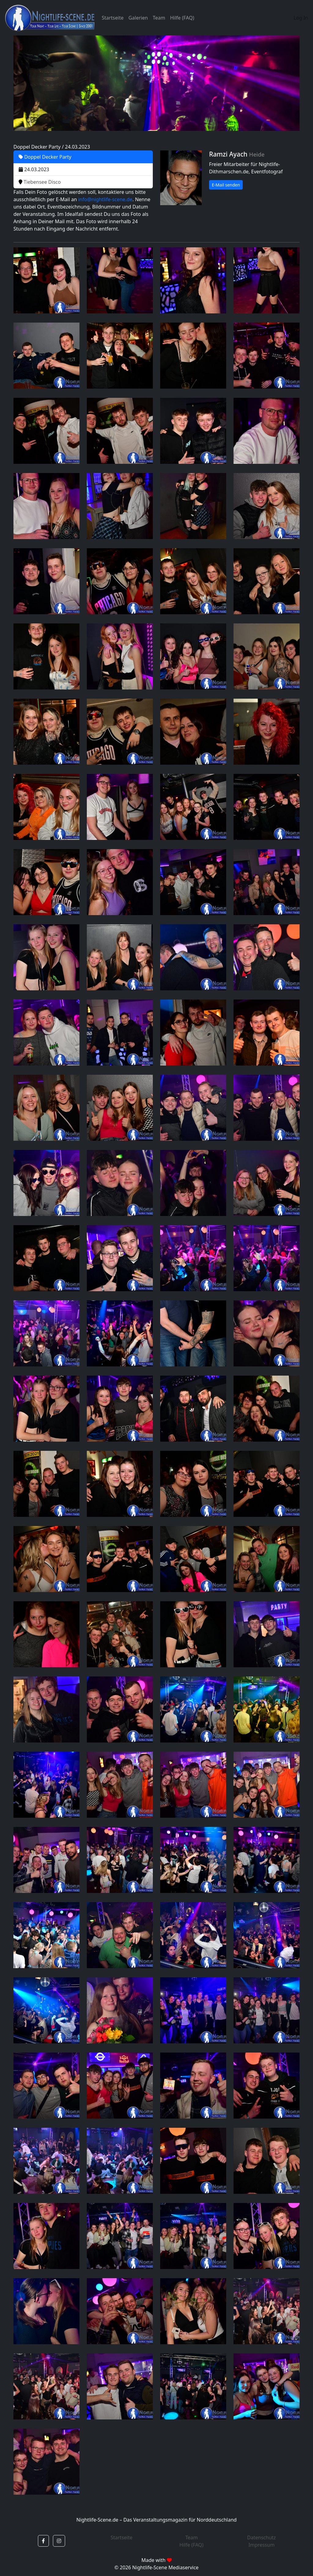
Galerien (138, 17)
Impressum (262, 2544)
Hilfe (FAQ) (182, 17)
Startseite (113, 17)
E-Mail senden (226, 185)
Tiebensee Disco (40, 182)
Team (159, 17)
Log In (301, 17)
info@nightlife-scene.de (105, 199)
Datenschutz (261, 2537)
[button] (43, 2541)
